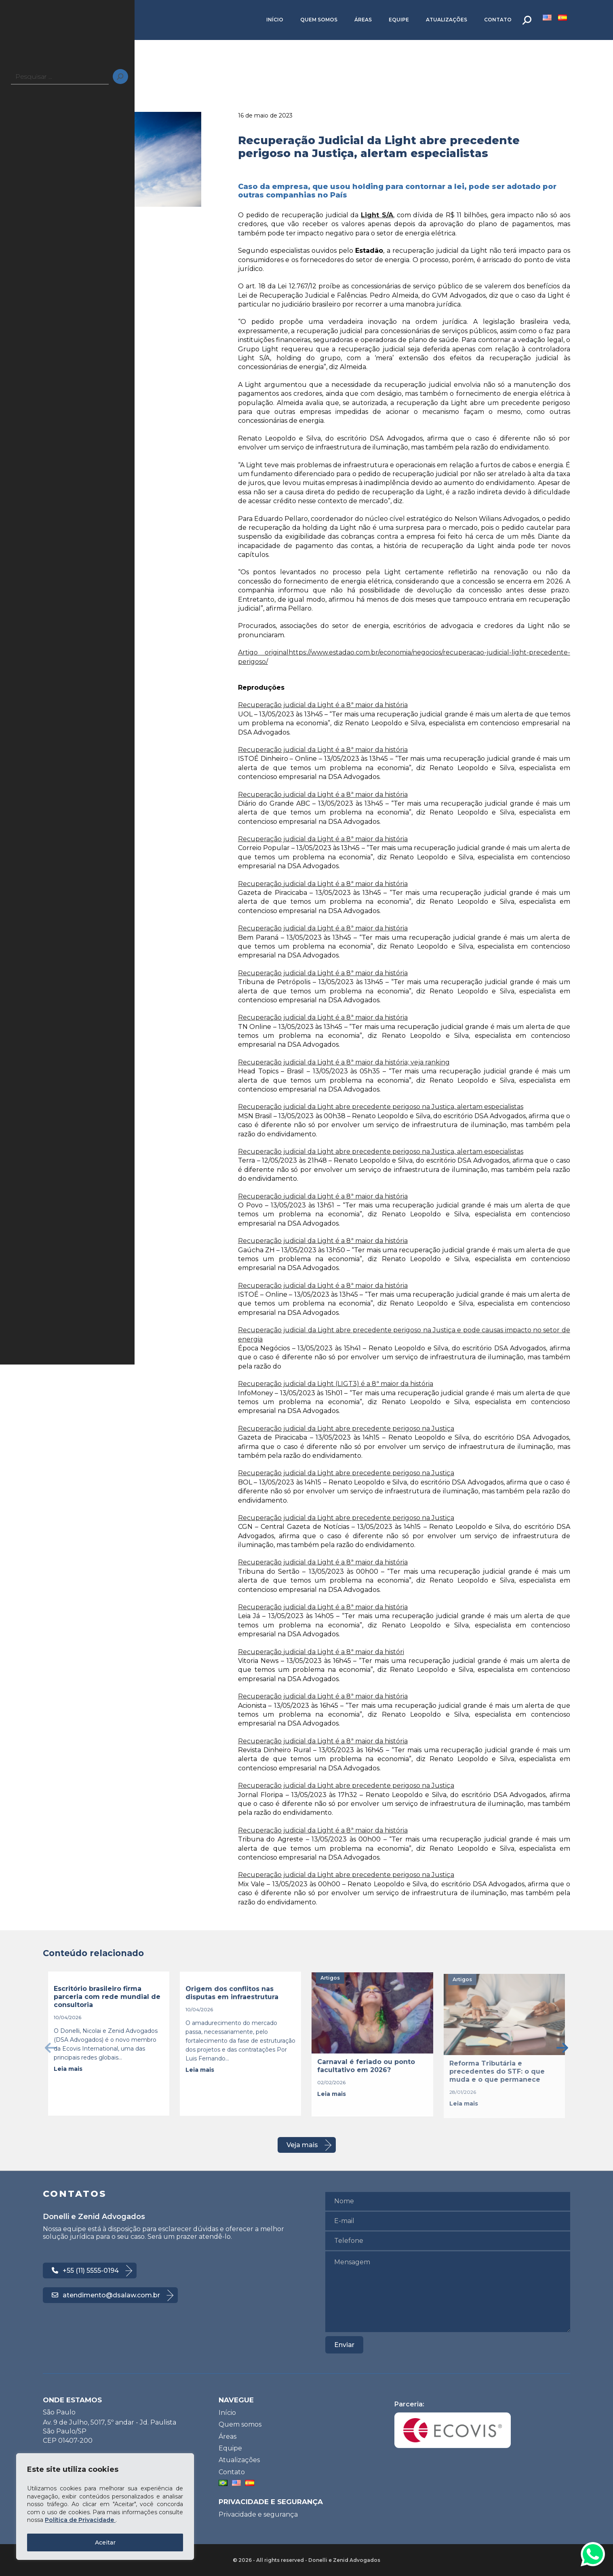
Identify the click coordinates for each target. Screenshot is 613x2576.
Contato (498, 20)
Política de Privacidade (80, 2520)
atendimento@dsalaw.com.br (106, 2295)
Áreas (363, 20)
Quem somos (318, 20)
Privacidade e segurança (258, 2514)
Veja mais (302, 2145)
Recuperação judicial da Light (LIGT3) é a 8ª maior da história (335, 1384)
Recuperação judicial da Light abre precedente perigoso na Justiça (346, 1428)
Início (274, 20)
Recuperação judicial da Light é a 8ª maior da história (323, 705)
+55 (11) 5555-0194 (85, 2270)
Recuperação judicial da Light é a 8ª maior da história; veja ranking (344, 1062)
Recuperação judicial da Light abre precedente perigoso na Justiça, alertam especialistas (380, 1107)
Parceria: (452, 2424)
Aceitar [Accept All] (105, 2542)
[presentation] (51, 2047)
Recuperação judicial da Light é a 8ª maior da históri (321, 1652)
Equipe (399, 20)
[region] (105, 2506)
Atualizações (446, 20)
